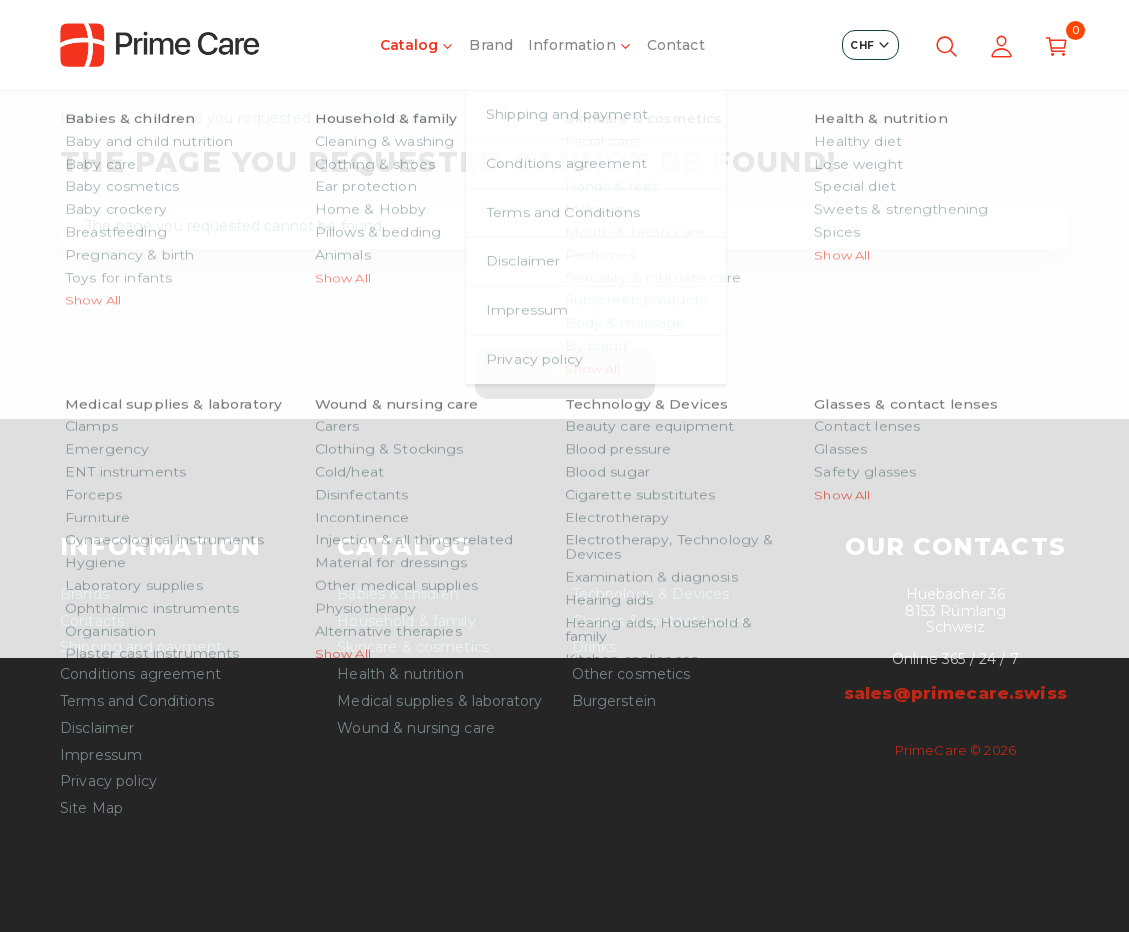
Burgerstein (614, 701)
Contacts (92, 621)
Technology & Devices (651, 594)
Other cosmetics (631, 674)
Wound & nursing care (416, 728)
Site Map (91, 808)
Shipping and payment (141, 647)
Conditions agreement (140, 674)
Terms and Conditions (137, 701)
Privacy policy (108, 781)
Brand (491, 45)
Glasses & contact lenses (659, 621)
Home (83, 118)
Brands (84, 594)
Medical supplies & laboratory (439, 701)
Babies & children (398, 594)
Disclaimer (97, 728)
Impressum (101, 755)
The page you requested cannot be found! (286, 118)
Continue (564, 374)
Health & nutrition (400, 674)
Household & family (406, 621)
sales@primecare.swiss (955, 693)
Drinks (594, 647)
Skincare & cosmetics (413, 647)
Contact (676, 45)
